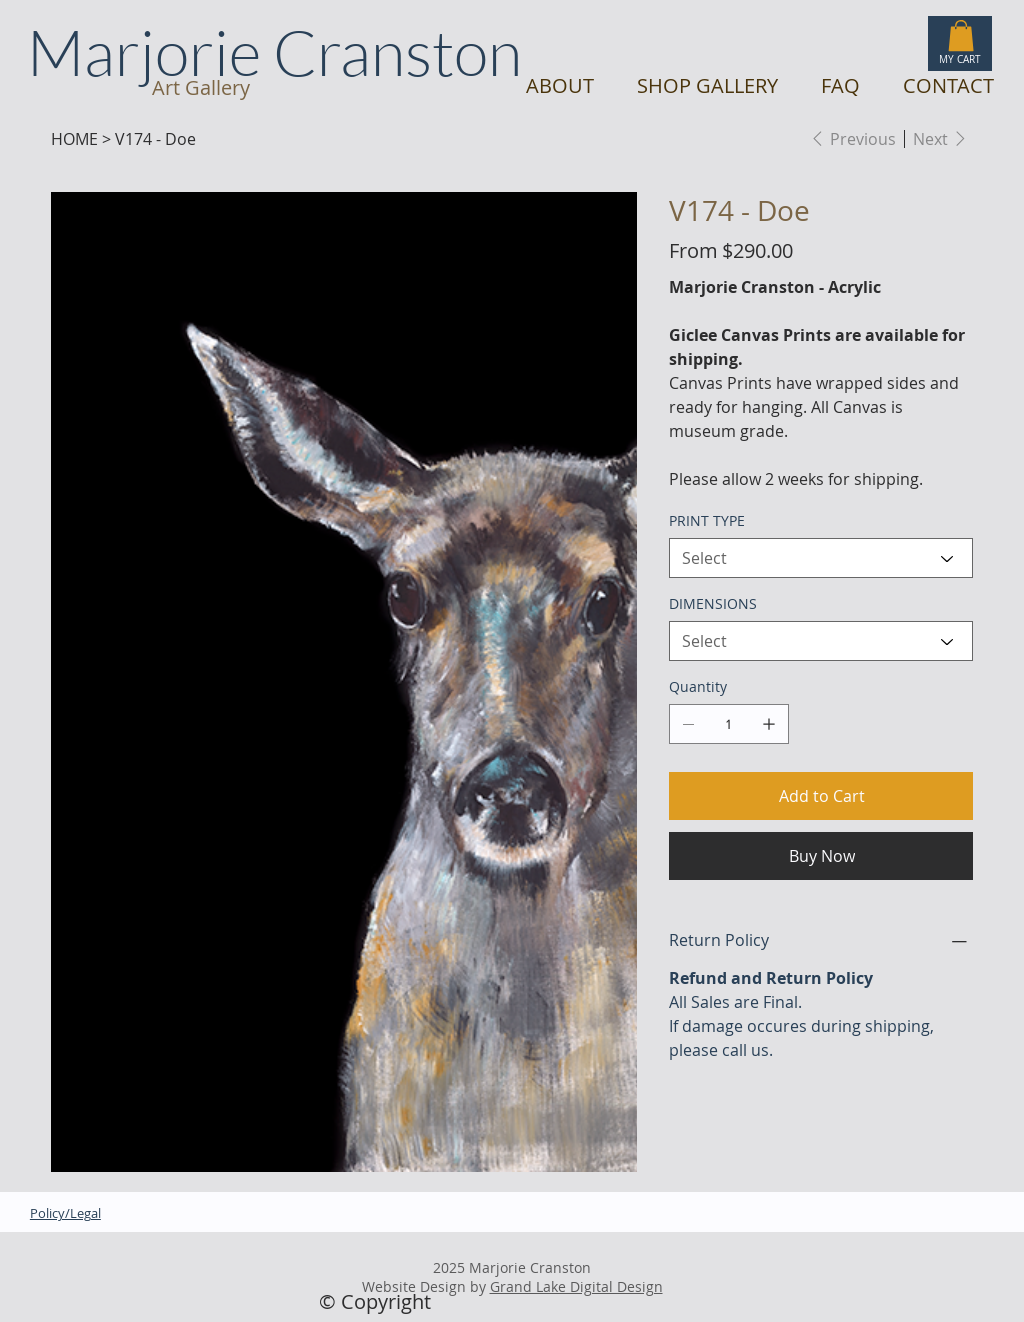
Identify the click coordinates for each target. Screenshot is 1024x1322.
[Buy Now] (821, 856)
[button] (961, 35)
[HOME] (74, 139)
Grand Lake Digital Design (576, 1286)
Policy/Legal (65, 1213)
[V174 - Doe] (155, 139)
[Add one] (769, 724)
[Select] (821, 558)
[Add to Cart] (821, 796)
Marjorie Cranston (274, 51)
